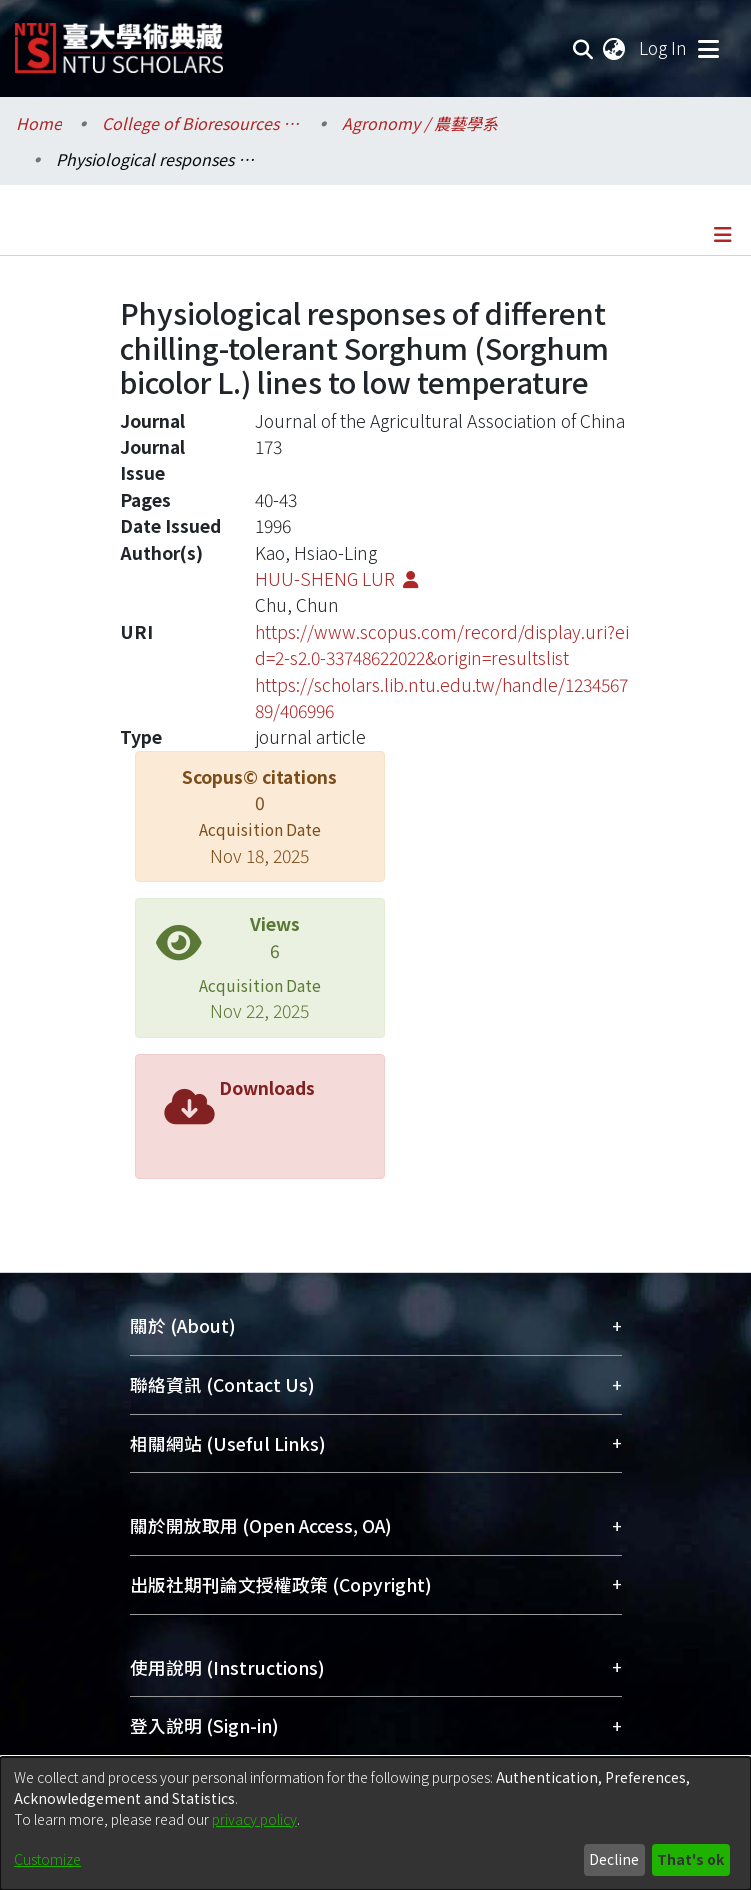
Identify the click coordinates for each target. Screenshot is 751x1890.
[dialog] (375, 1823)
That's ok (690, 1859)
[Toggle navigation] (708, 48)
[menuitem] (615, 48)
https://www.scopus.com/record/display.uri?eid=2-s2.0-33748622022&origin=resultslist (442, 644)
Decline (614, 1859)
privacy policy (254, 1819)
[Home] (119, 40)
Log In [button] (664, 47)
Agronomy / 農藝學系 (420, 123)
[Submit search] (583, 48)
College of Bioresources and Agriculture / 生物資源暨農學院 (202, 123)
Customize (47, 1859)
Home (39, 123)
